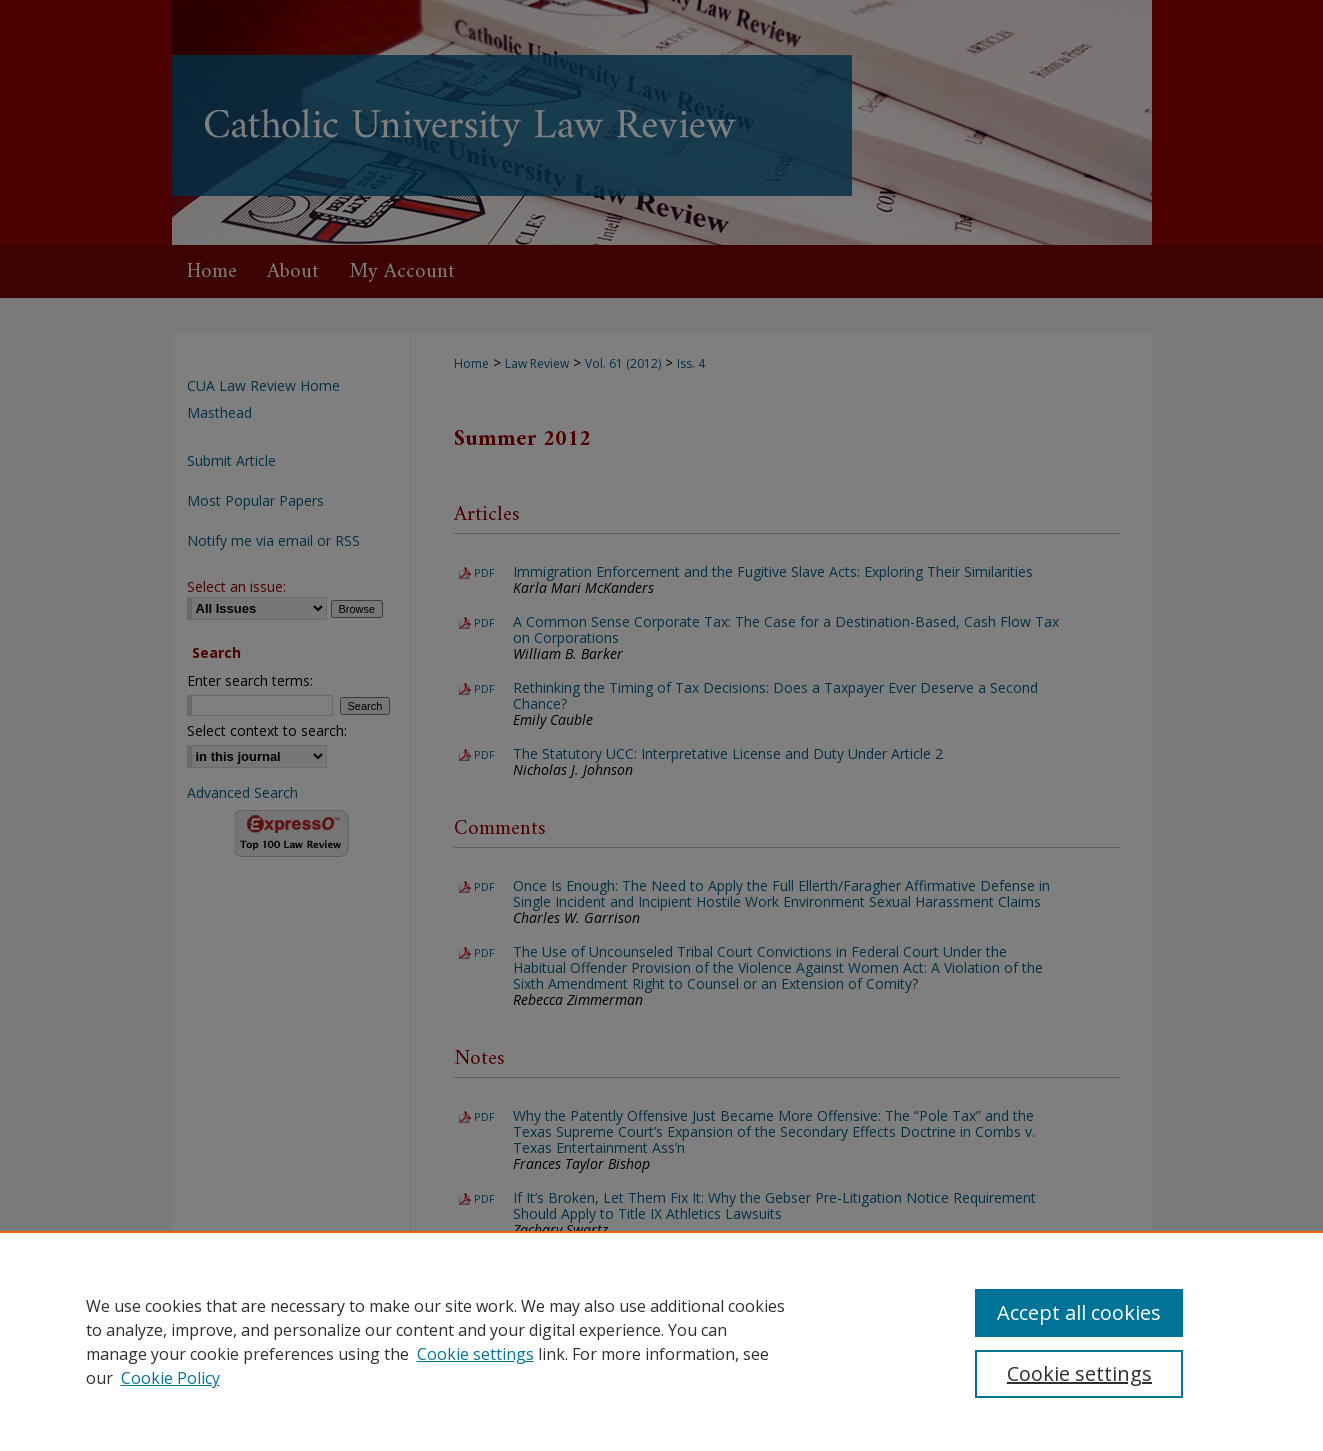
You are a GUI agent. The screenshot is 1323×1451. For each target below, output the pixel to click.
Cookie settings (475, 1354)
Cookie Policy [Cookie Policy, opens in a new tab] (170, 1378)
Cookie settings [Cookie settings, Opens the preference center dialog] (1079, 1373)
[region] (661, 1341)
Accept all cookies (1079, 1312)
